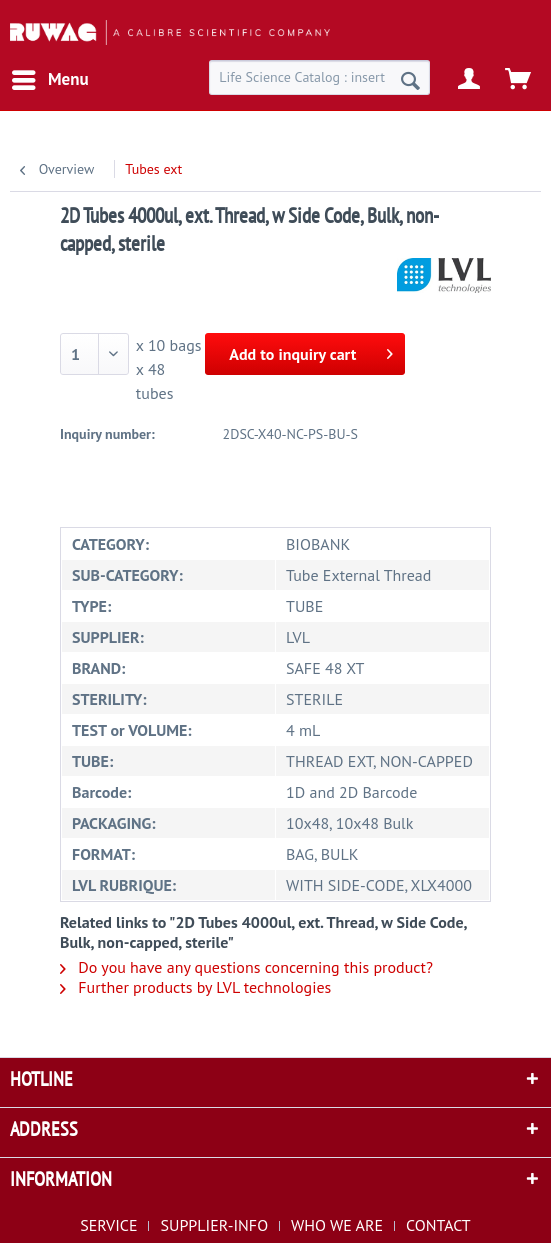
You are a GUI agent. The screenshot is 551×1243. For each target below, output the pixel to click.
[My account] (470, 80)
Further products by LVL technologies (195, 987)
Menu (50, 77)
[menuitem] (49, 80)
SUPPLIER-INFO (214, 1225)
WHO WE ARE (337, 1225)
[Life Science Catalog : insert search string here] (319, 77)
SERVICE (108, 1225)
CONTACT (438, 1225)
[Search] (410, 80)
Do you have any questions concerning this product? (246, 967)
